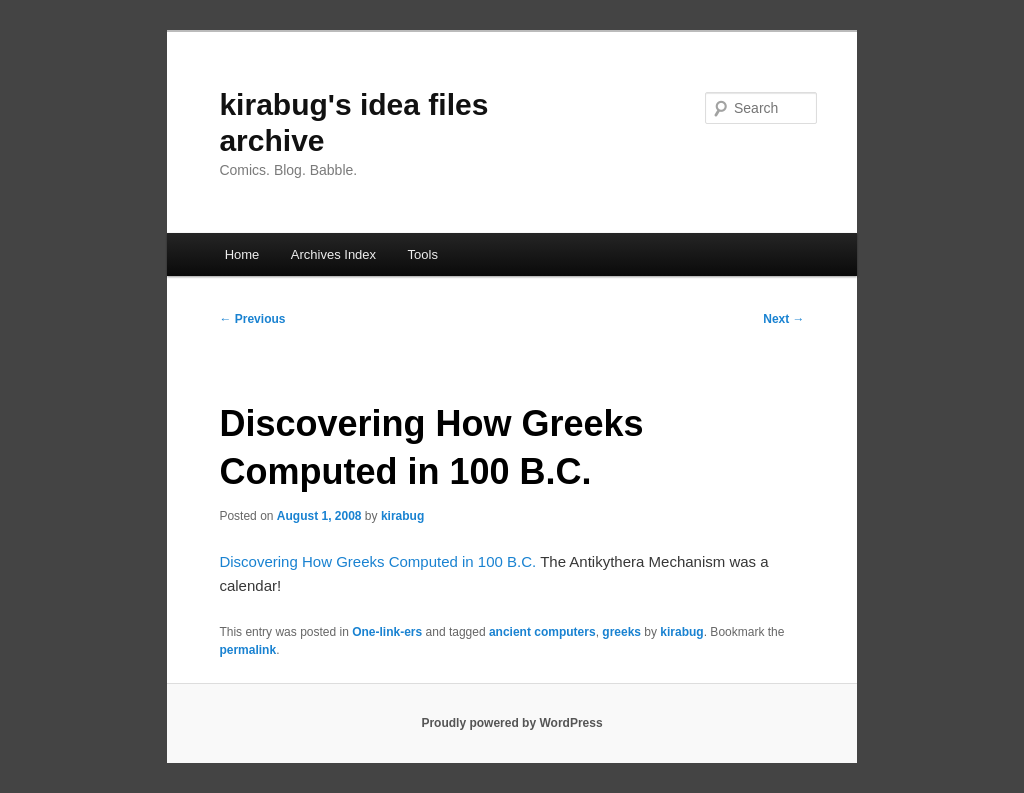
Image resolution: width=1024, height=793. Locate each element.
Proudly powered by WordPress (511, 723)
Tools (423, 254)
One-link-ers (387, 632)
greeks (621, 632)
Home (242, 254)
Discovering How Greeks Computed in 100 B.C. (377, 561)
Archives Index (333, 254)
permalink (247, 650)
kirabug (402, 516)
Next (783, 319)
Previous (252, 319)
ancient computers (542, 632)
